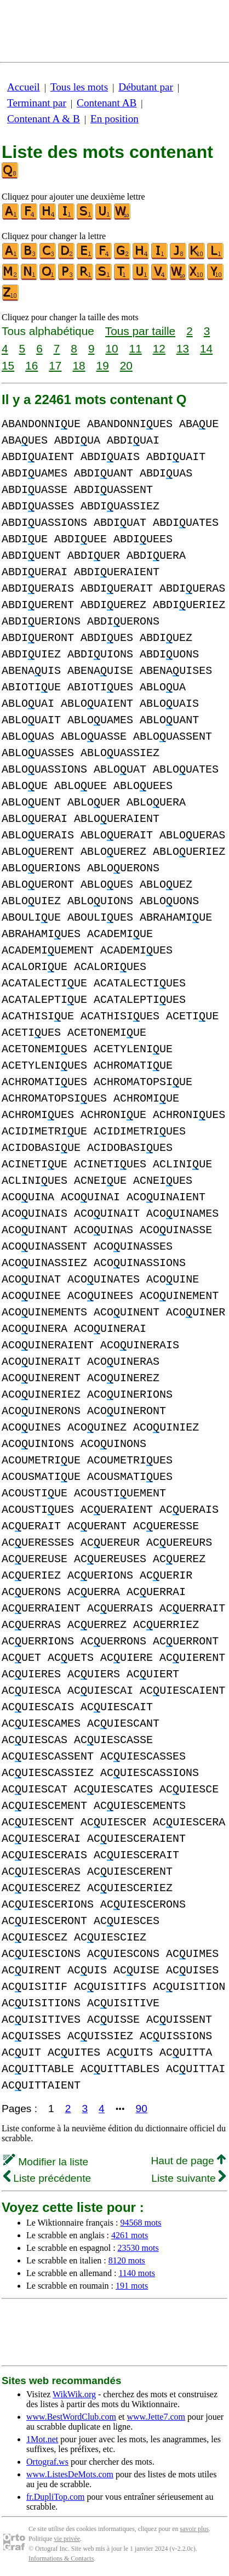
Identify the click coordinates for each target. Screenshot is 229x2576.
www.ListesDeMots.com (69, 2474)
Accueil (23, 87)
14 (206, 348)
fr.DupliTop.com (55, 2496)
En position (114, 118)
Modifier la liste (45, 2162)
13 (182, 348)
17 (55, 365)
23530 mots (138, 2247)
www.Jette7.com (156, 2416)
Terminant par (36, 103)
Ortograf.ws (47, 2461)
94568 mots (140, 2222)
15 (8, 365)
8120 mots (126, 2260)
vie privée (67, 2539)
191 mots (132, 2285)
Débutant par (145, 87)
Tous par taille (140, 331)
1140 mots (136, 2273)
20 (126, 365)
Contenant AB (106, 103)
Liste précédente (47, 2178)
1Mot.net (42, 2439)
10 (111, 348)
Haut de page (188, 2160)
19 (102, 365)
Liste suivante (188, 2178)
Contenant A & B (43, 118)
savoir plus (194, 2529)
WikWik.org (74, 2394)
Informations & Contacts (61, 2558)
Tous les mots (79, 87)
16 (31, 365)
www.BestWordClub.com (71, 2416)
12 (159, 348)
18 (78, 365)
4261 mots (129, 2235)
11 (135, 348)
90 (141, 2108)
